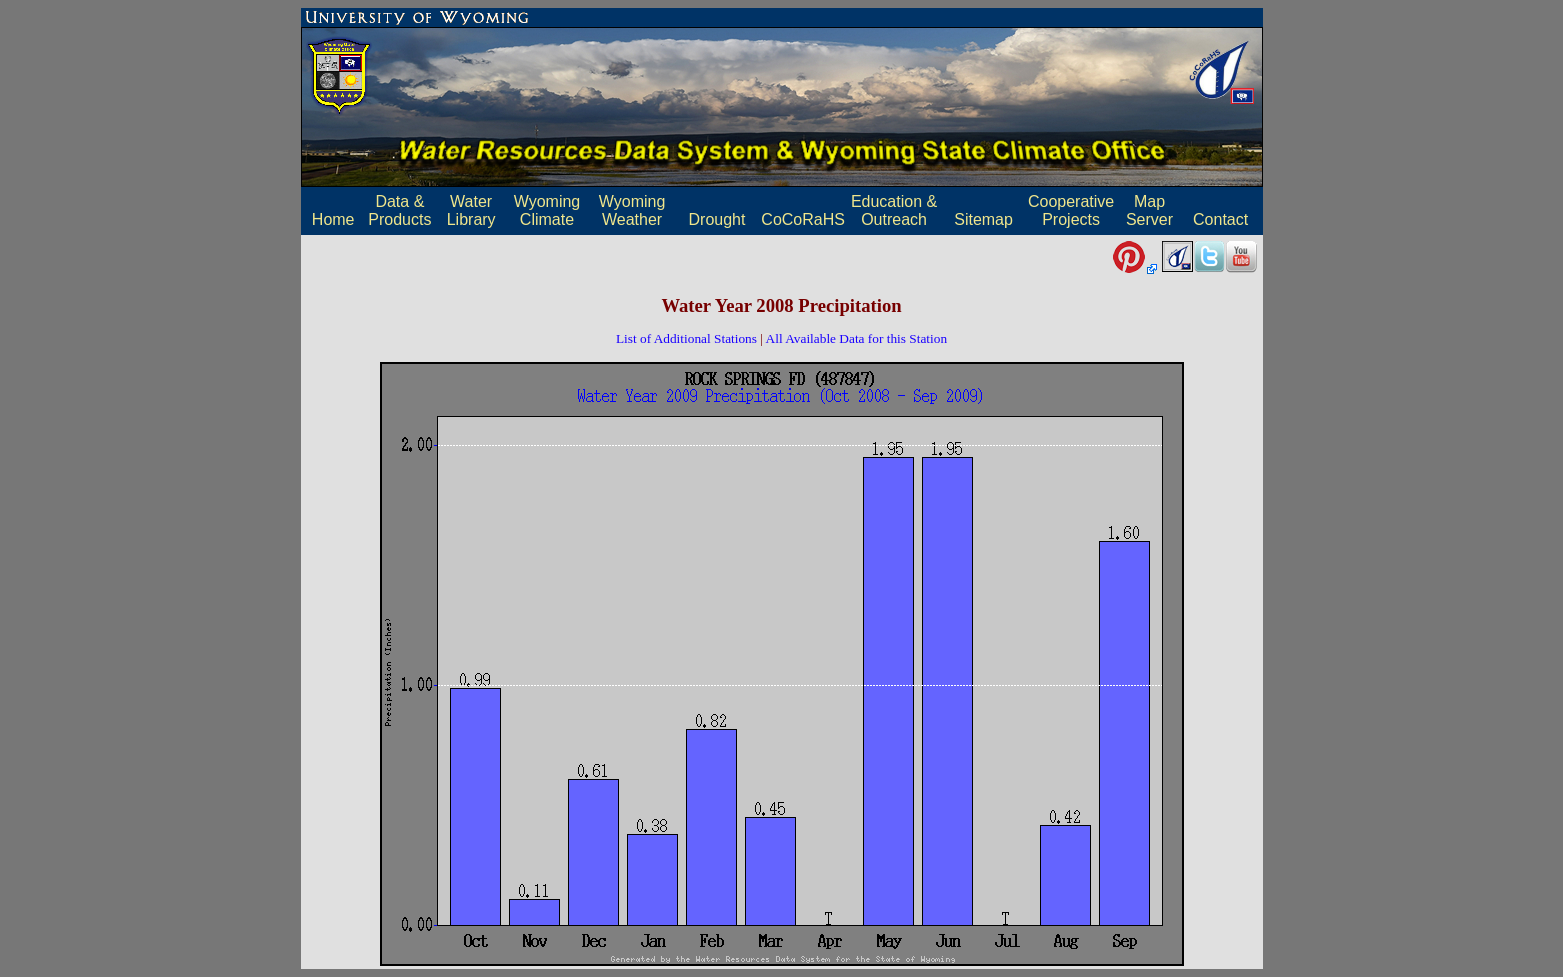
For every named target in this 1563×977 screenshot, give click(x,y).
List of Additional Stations (686, 338)
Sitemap (983, 219)
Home (333, 219)
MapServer (1149, 210)
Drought (717, 219)
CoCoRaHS (803, 219)
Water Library (471, 210)
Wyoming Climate (547, 210)
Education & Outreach (894, 210)
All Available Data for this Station (857, 338)
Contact (1220, 219)
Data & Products (399, 210)
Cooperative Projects (1071, 210)
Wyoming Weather (632, 210)
